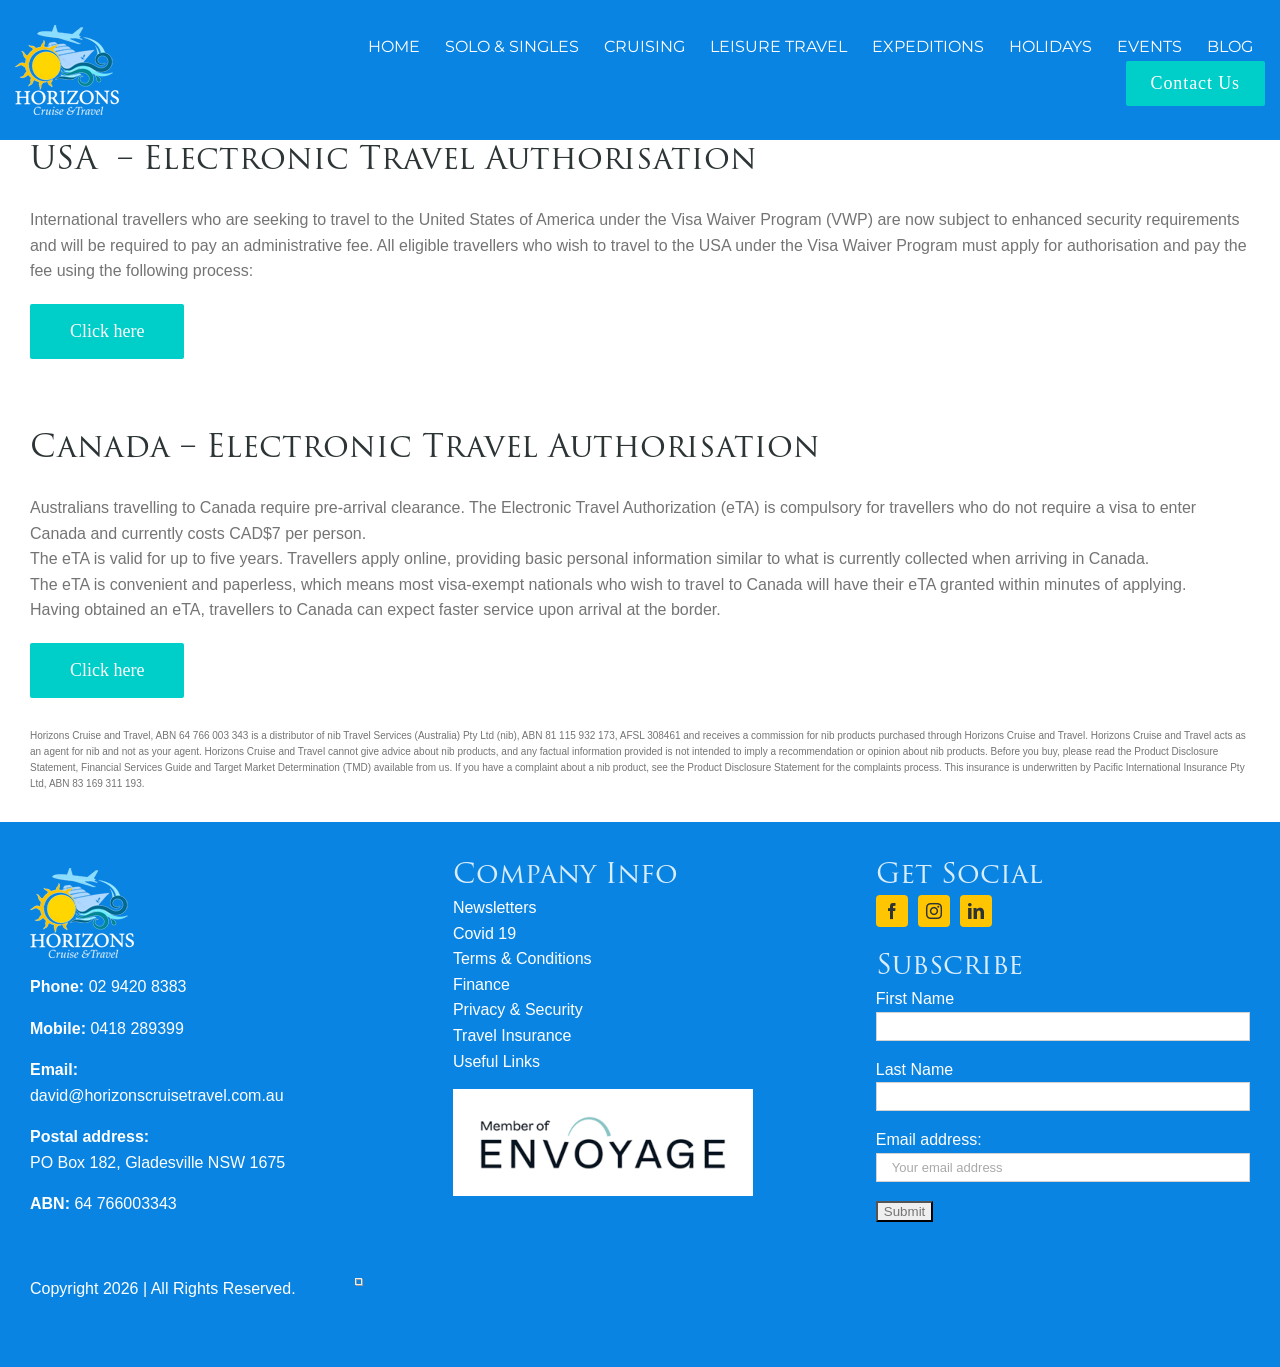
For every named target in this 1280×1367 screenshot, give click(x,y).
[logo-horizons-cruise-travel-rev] (67, 32)
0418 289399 (136, 1028)
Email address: (929, 1139)
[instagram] (934, 911)
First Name (915, 998)
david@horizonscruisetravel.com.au (157, 1095)
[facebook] (892, 911)
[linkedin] (976, 911)
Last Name (914, 1069)
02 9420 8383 (138, 986)
